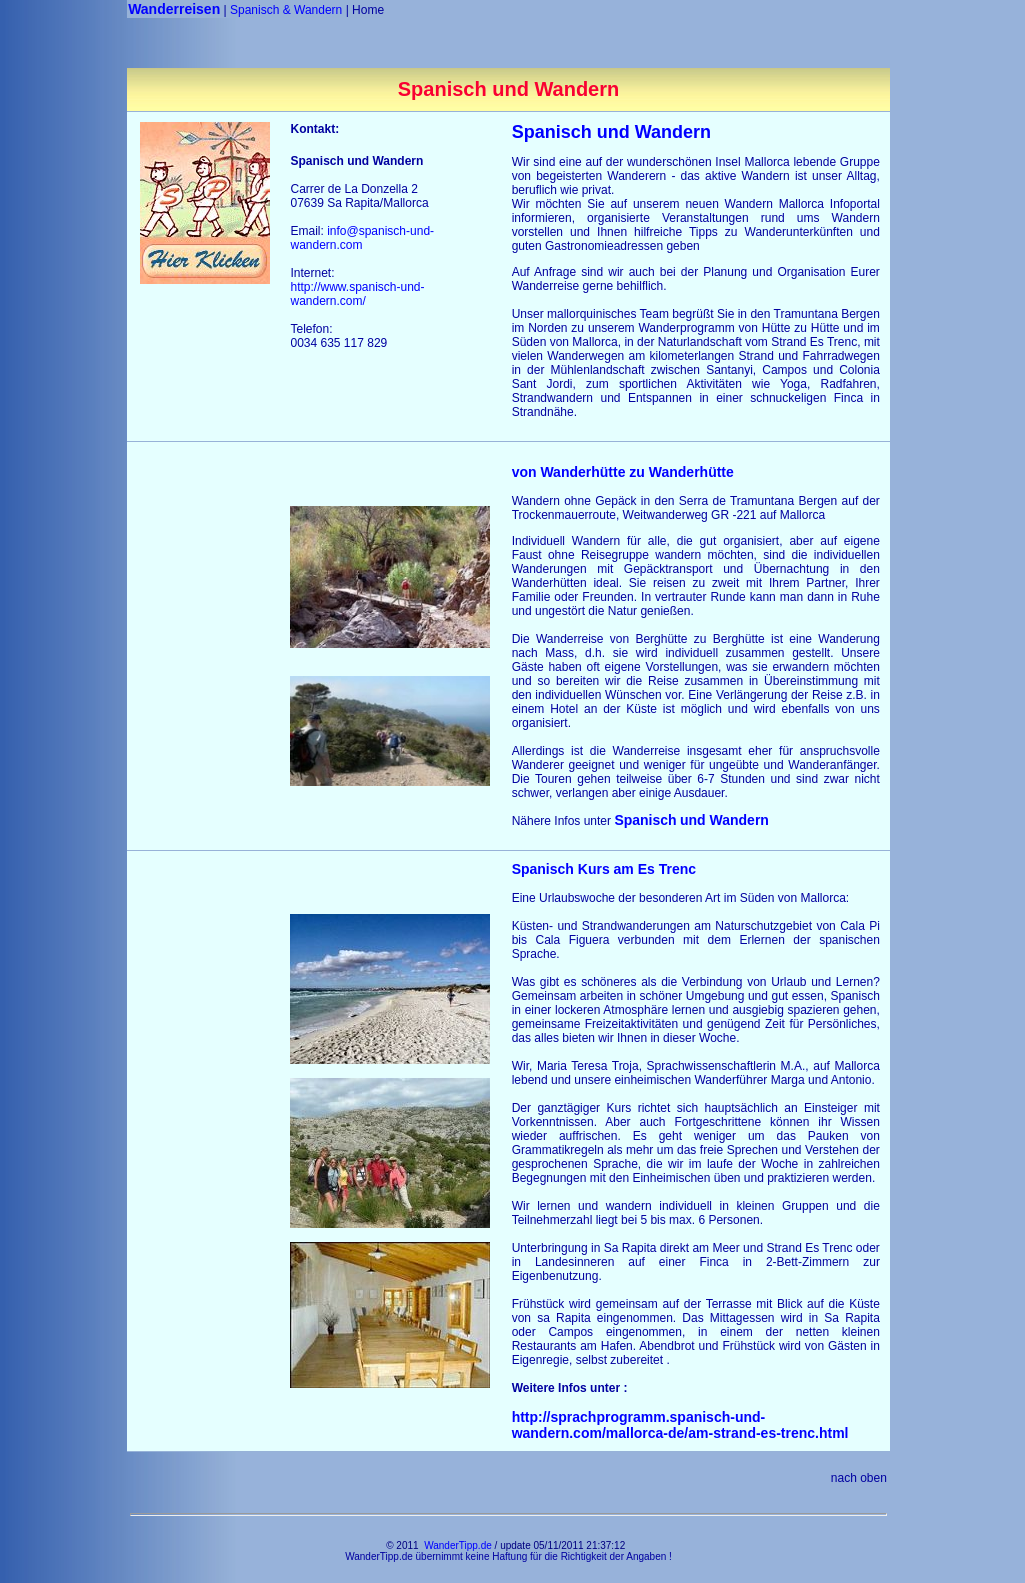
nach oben (859, 1478)
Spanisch (691, 820)
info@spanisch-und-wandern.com (362, 238)
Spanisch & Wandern (286, 10)
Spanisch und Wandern (611, 132)
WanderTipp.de (458, 1545)
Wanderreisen (174, 9)
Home (368, 10)
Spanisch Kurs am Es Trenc (604, 869)
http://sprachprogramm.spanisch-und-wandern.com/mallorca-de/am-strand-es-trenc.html (682, 1425)
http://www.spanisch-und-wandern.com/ (357, 294)
